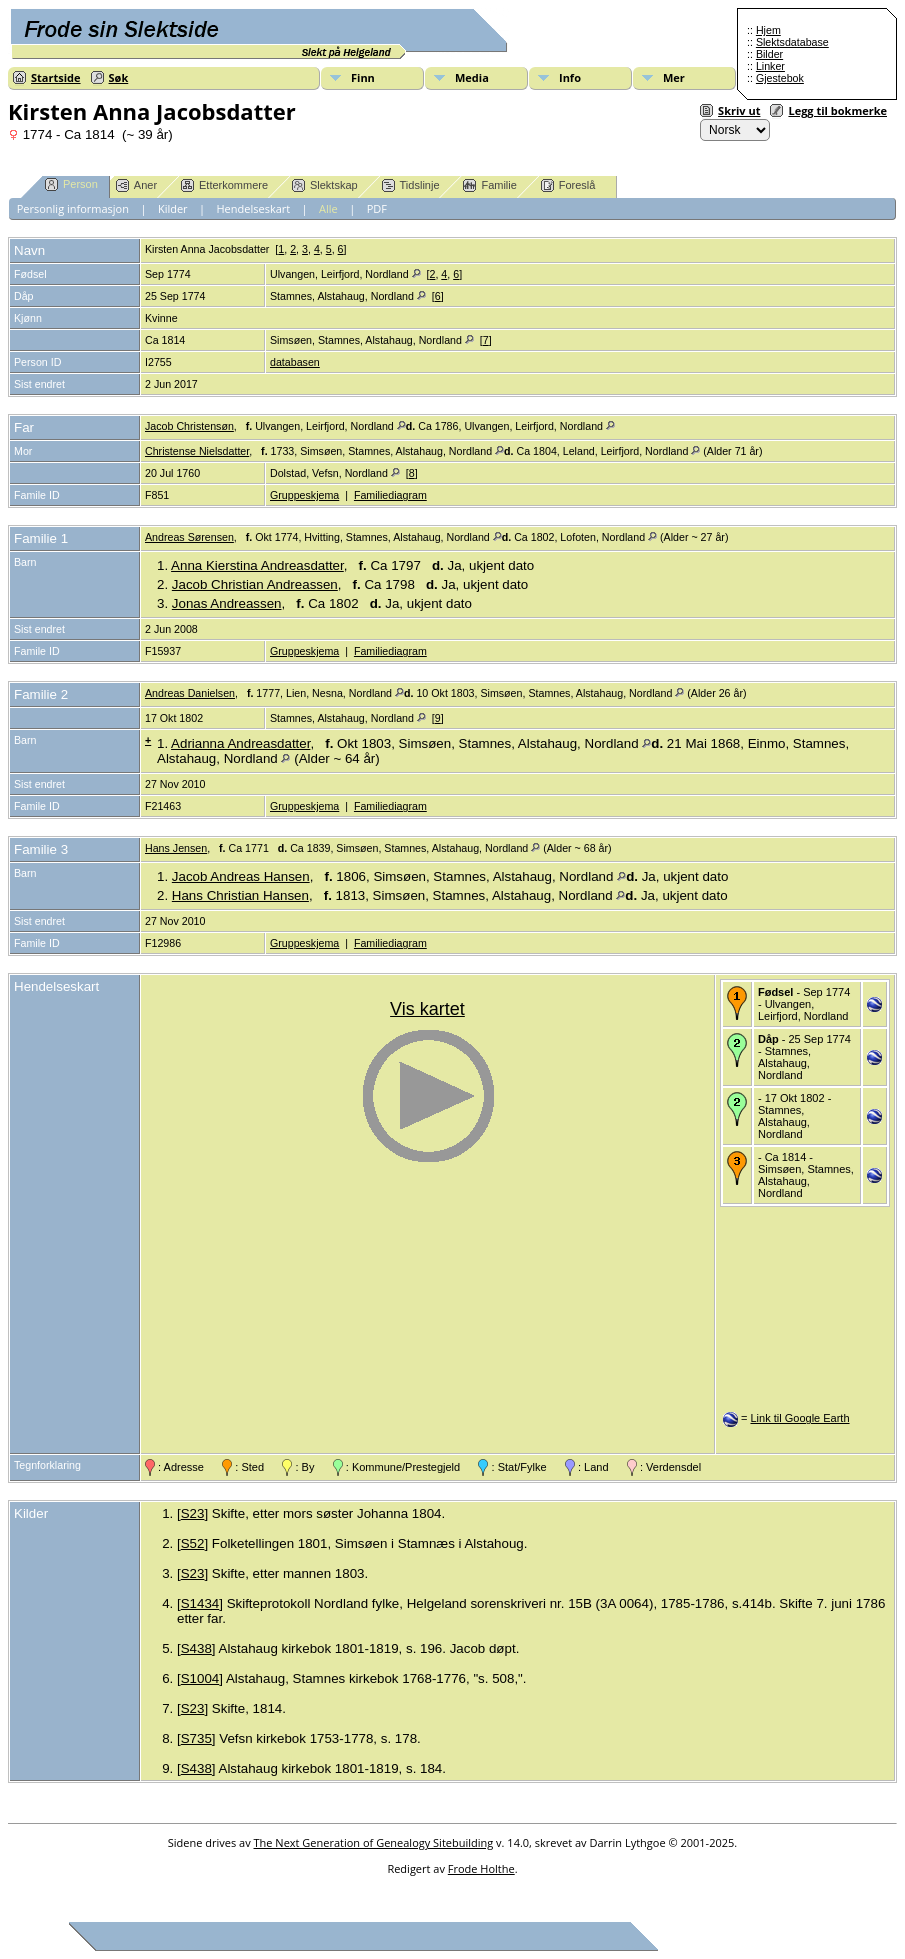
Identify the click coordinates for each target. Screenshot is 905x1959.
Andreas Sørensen (189, 537)
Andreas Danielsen (190, 693)
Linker (770, 66)
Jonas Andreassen (227, 603)
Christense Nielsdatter (197, 451)
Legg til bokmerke (837, 110)
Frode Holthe (481, 1868)
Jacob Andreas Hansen (241, 876)
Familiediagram (390, 495)
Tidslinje (411, 185)
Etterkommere (224, 185)
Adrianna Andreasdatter (240, 743)
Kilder (173, 208)
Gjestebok (780, 78)
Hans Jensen (176, 848)
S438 (196, 1648)
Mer (674, 77)
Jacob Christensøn (189, 426)
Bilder (769, 54)
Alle (328, 208)
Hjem (768, 30)
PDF (377, 208)
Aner (136, 185)
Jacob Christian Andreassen (255, 584)
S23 (193, 1513)
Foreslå (568, 185)
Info (570, 77)
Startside (56, 77)
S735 (196, 1738)
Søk (119, 77)
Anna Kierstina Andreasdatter (257, 565)
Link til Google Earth (799, 1418)
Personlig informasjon (73, 208)
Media (472, 77)
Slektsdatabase (792, 42)
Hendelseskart (254, 208)
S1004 (200, 1678)
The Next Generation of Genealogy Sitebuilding (374, 1842)
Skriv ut (739, 110)
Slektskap (325, 185)
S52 (193, 1543)
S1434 (200, 1603)
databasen (295, 362)
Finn (363, 77)
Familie (489, 185)
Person (71, 184)
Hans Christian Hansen (240, 895)
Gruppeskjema (304, 495)
